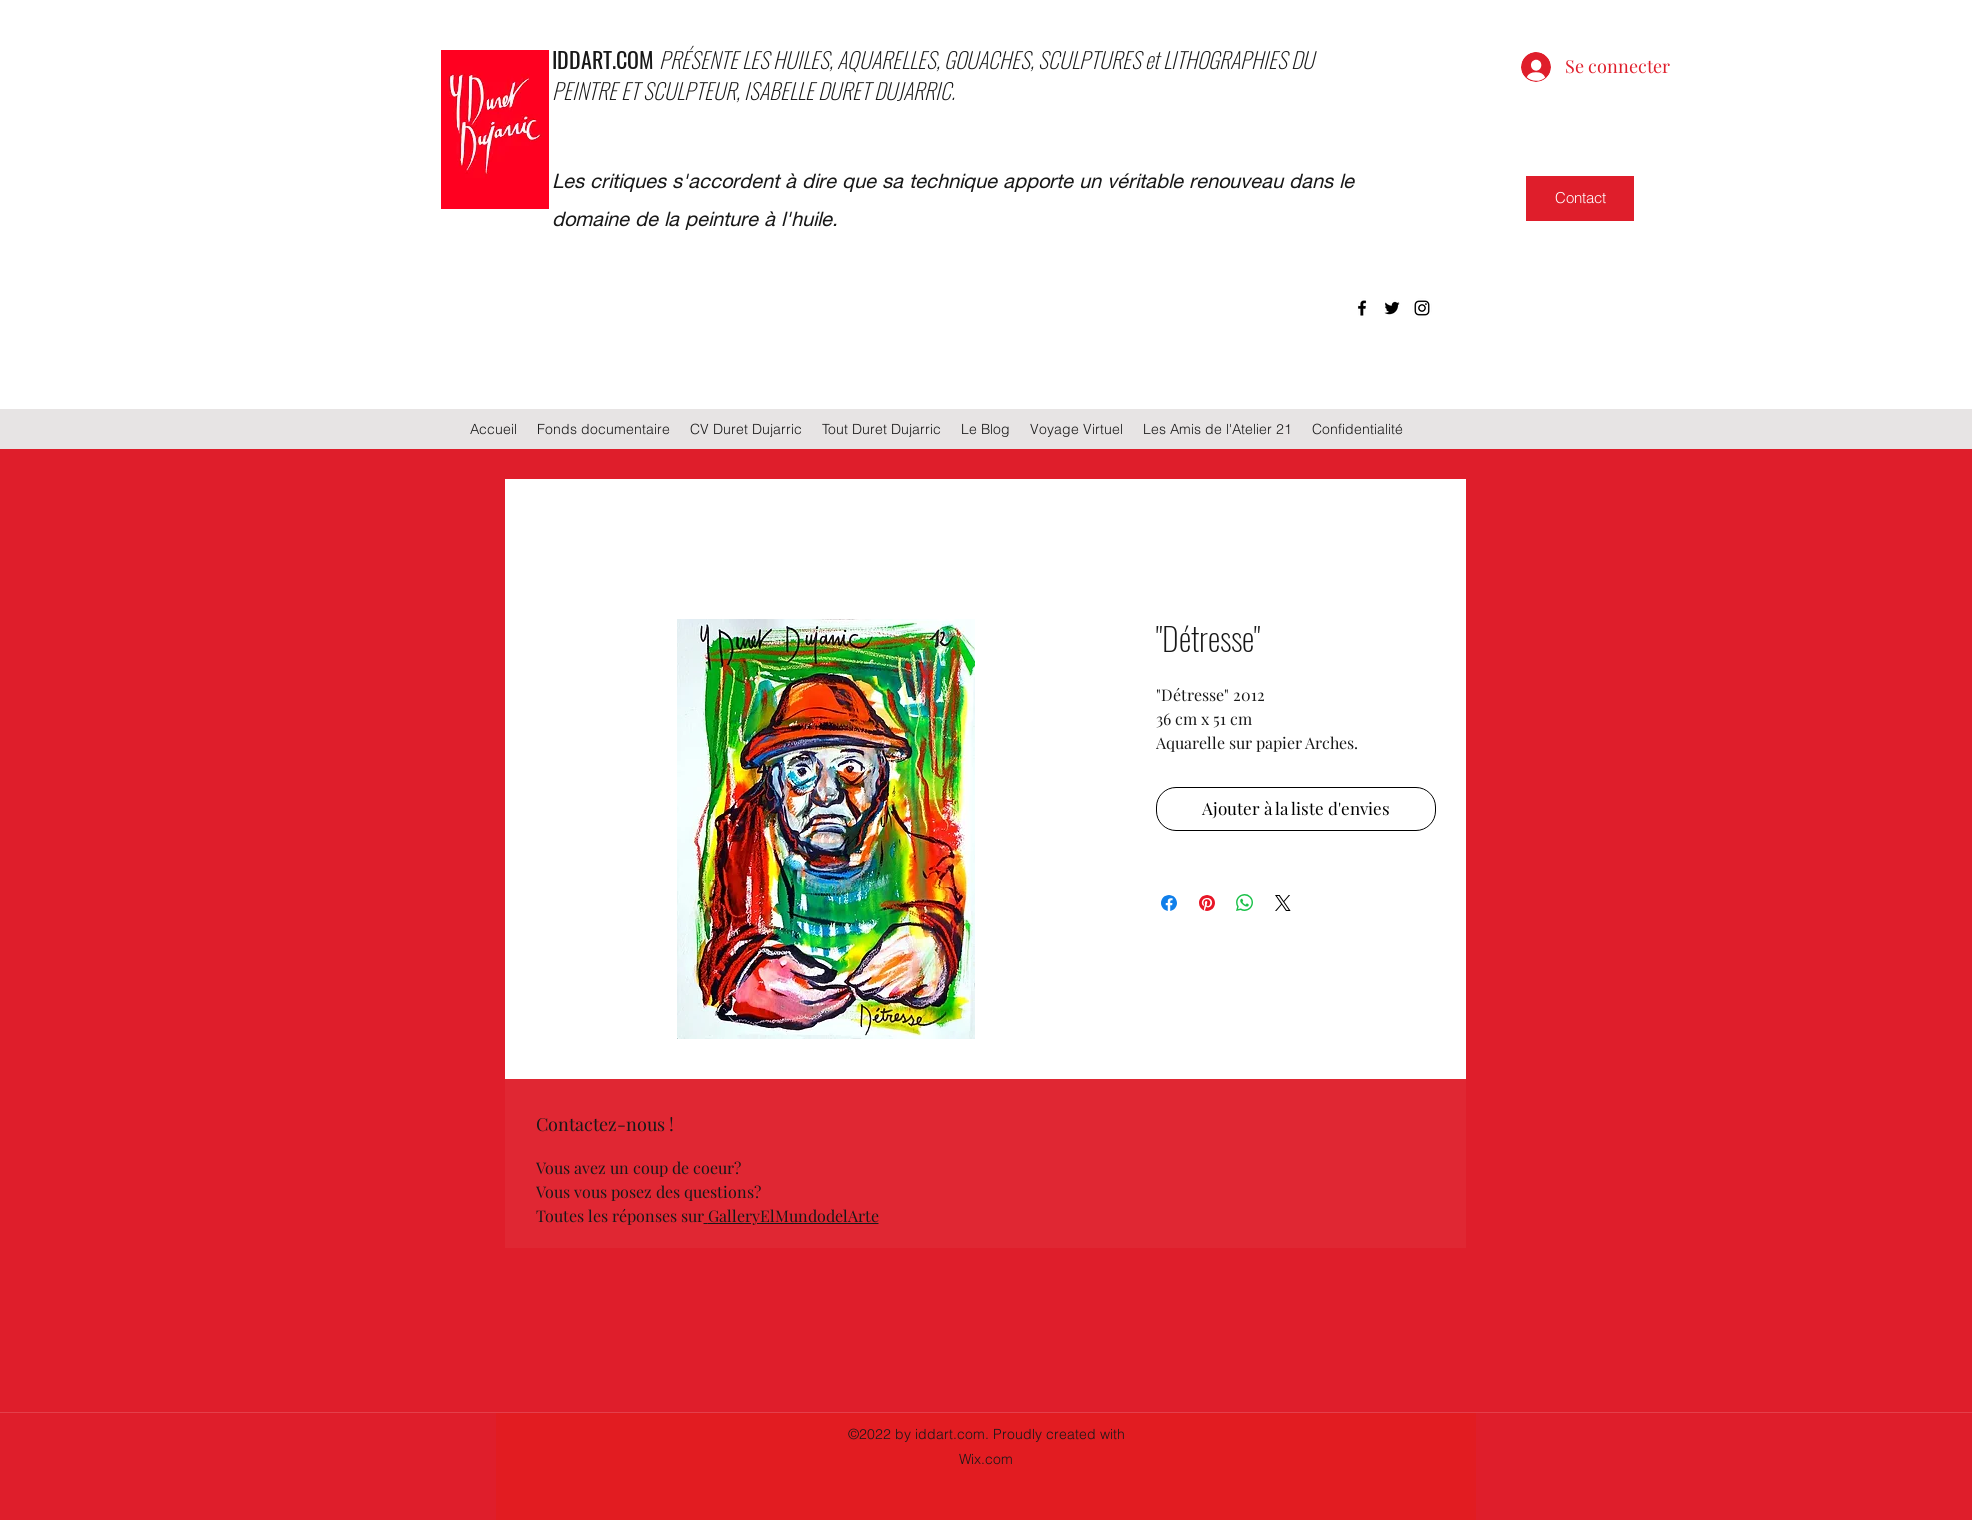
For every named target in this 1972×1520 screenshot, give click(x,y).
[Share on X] (1283, 903)
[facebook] (1362, 308)
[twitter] (1392, 308)
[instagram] (1422, 308)
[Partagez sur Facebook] (1169, 903)
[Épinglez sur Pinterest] (1207, 903)
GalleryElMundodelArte (793, 1215)
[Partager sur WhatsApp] (1245, 903)
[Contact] (1580, 198)
